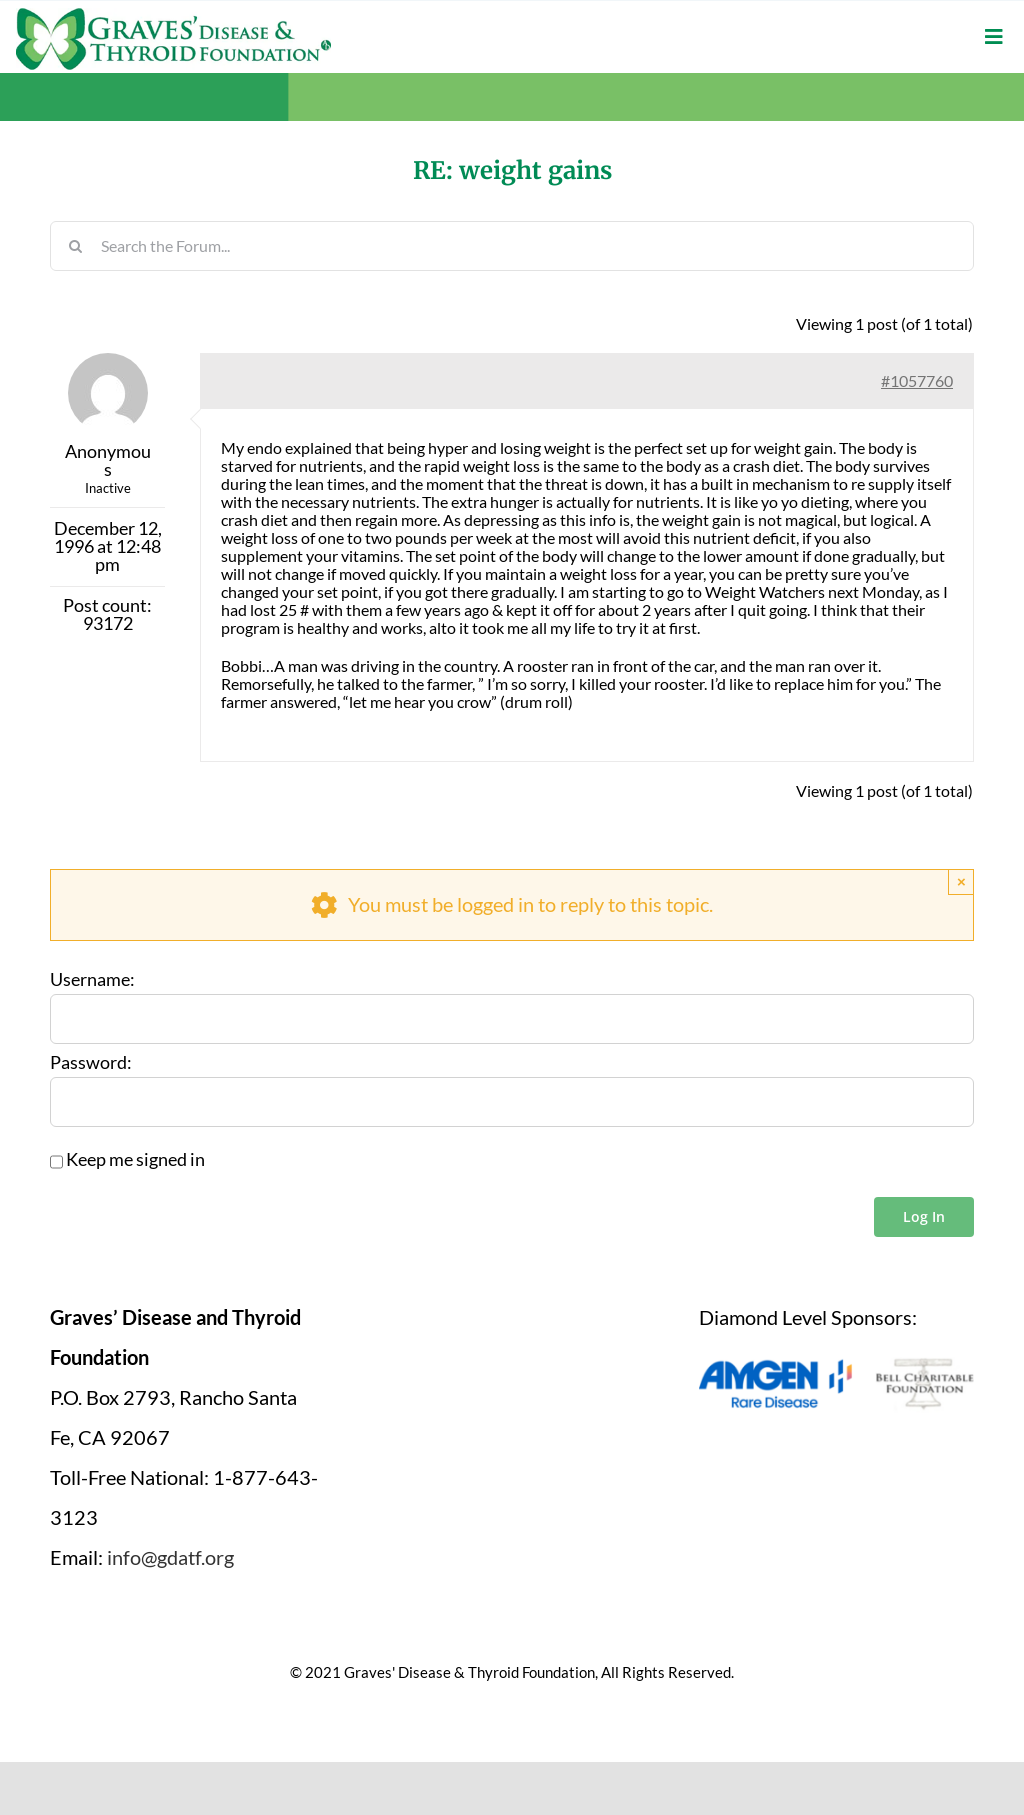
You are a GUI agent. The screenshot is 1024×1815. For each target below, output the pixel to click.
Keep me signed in (135, 1160)
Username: (92, 980)
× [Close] (961, 881)
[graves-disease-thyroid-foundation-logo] (173, 15)
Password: (91, 1063)
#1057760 (917, 380)
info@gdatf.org (170, 1557)
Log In (924, 1216)
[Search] (75, 246)
